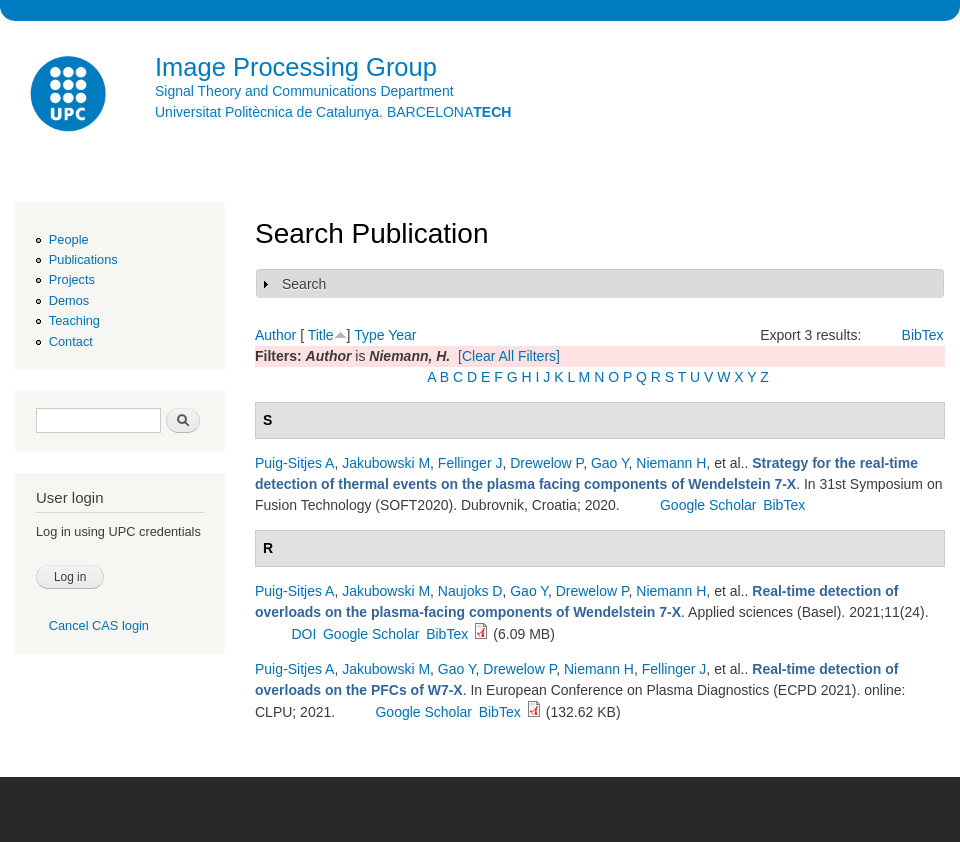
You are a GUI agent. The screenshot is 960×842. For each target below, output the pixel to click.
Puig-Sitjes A (294, 463)
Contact (71, 341)
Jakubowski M (386, 463)
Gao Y (610, 463)
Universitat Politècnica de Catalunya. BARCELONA (333, 112)
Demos (69, 300)
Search (304, 284)
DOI (303, 634)
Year (402, 335)
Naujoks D (470, 591)
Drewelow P (546, 463)
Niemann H (671, 463)
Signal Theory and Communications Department (304, 91)
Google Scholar (708, 505)
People (69, 239)
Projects (72, 279)
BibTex (923, 335)
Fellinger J (470, 463)
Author (275, 335)
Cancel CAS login (99, 625)
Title (321, 335)
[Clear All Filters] (509, 356)
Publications (83, 259)
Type (369, 335)
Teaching (74, 320)
